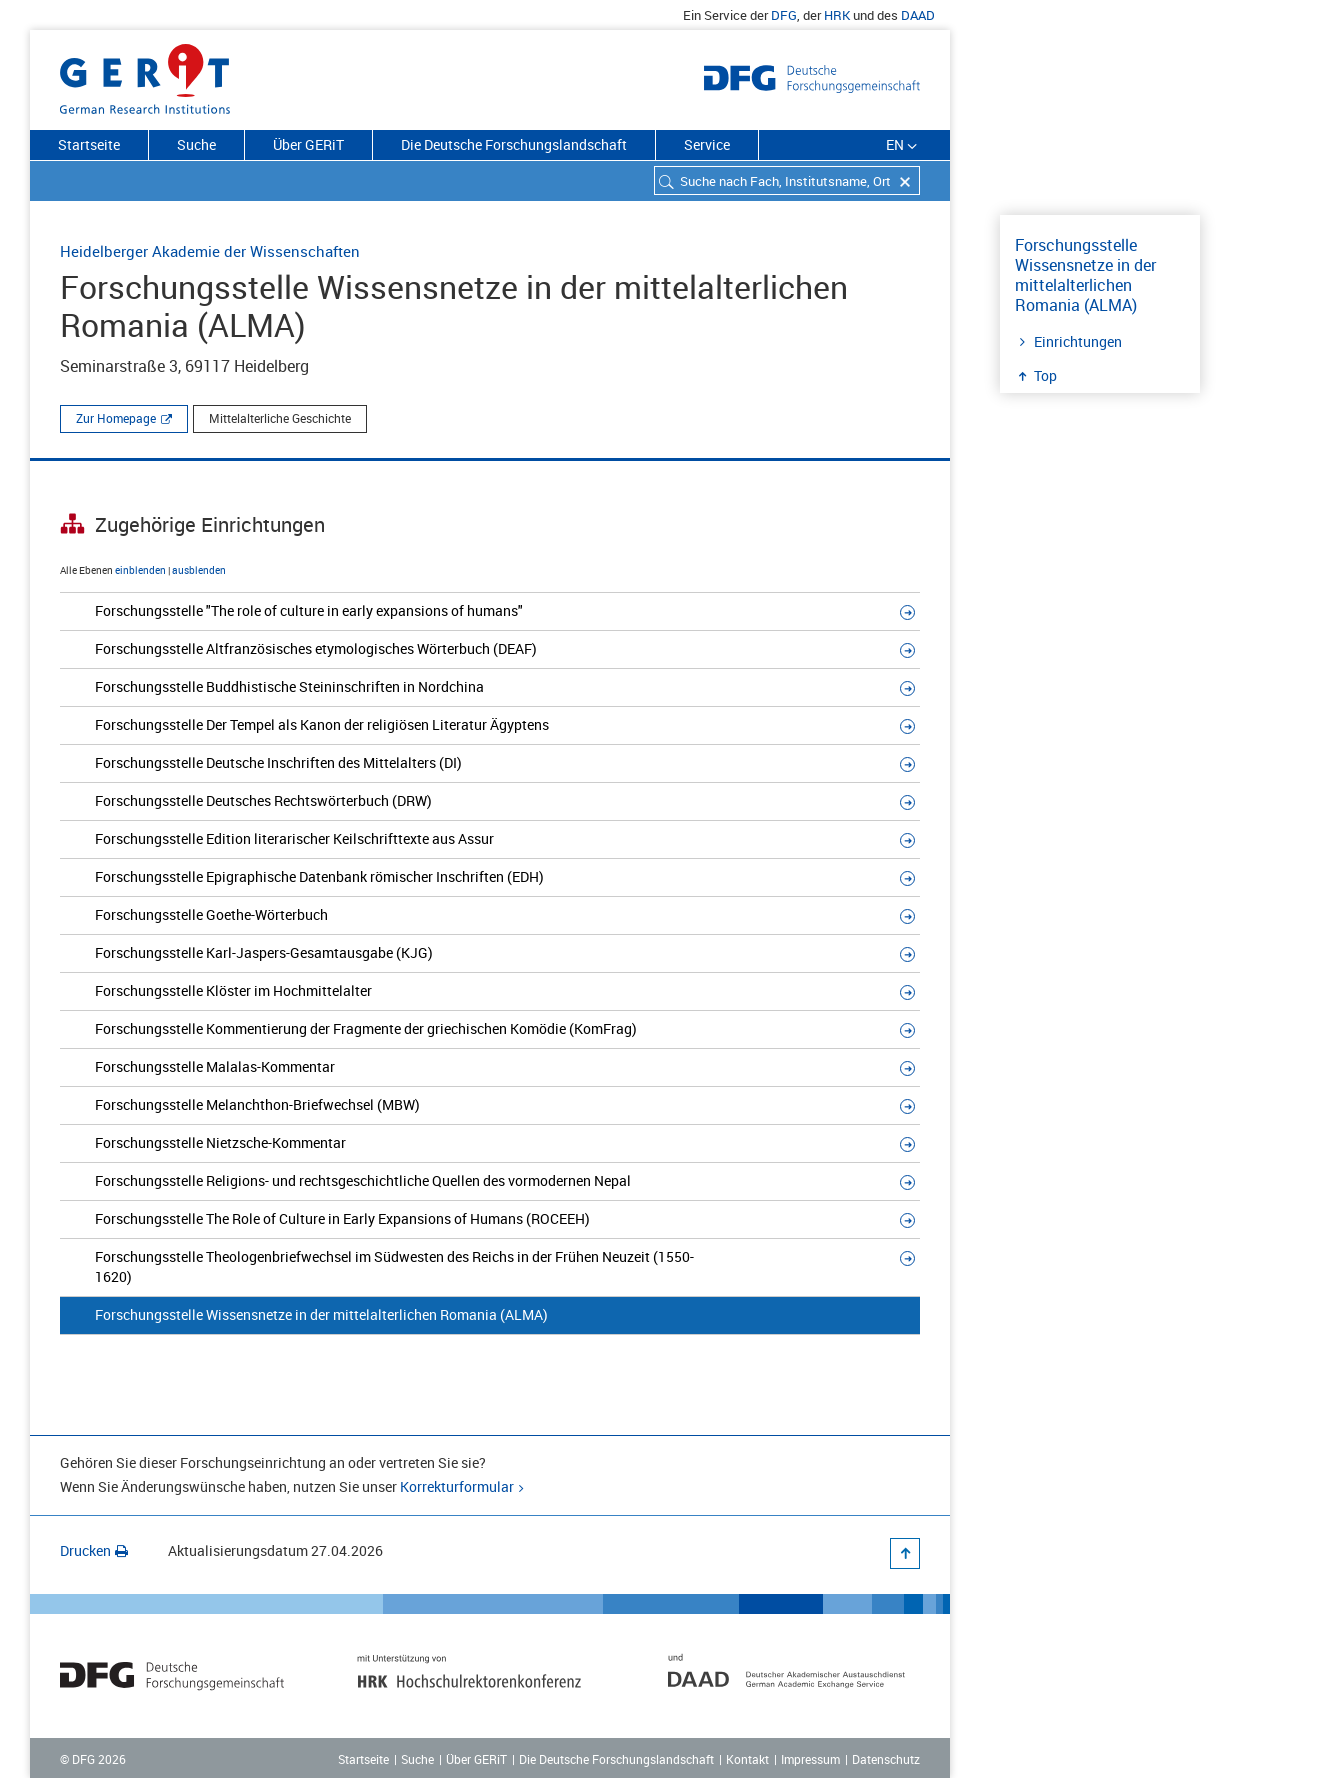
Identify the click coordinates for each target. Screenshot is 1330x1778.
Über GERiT (308, 144)
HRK (837, 15)
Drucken (94, 1550)
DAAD (918, 15)
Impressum (810, 1759)
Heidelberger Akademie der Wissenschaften (210, 251)
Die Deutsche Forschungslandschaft (514, 144)
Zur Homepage (116, 418)
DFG (784, 15)
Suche (196, 144)
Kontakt (747, 1759)
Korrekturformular (457, 1486)
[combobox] (787, 180)
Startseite (89, 144)
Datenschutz (886, 1759)
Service (707, 144)
